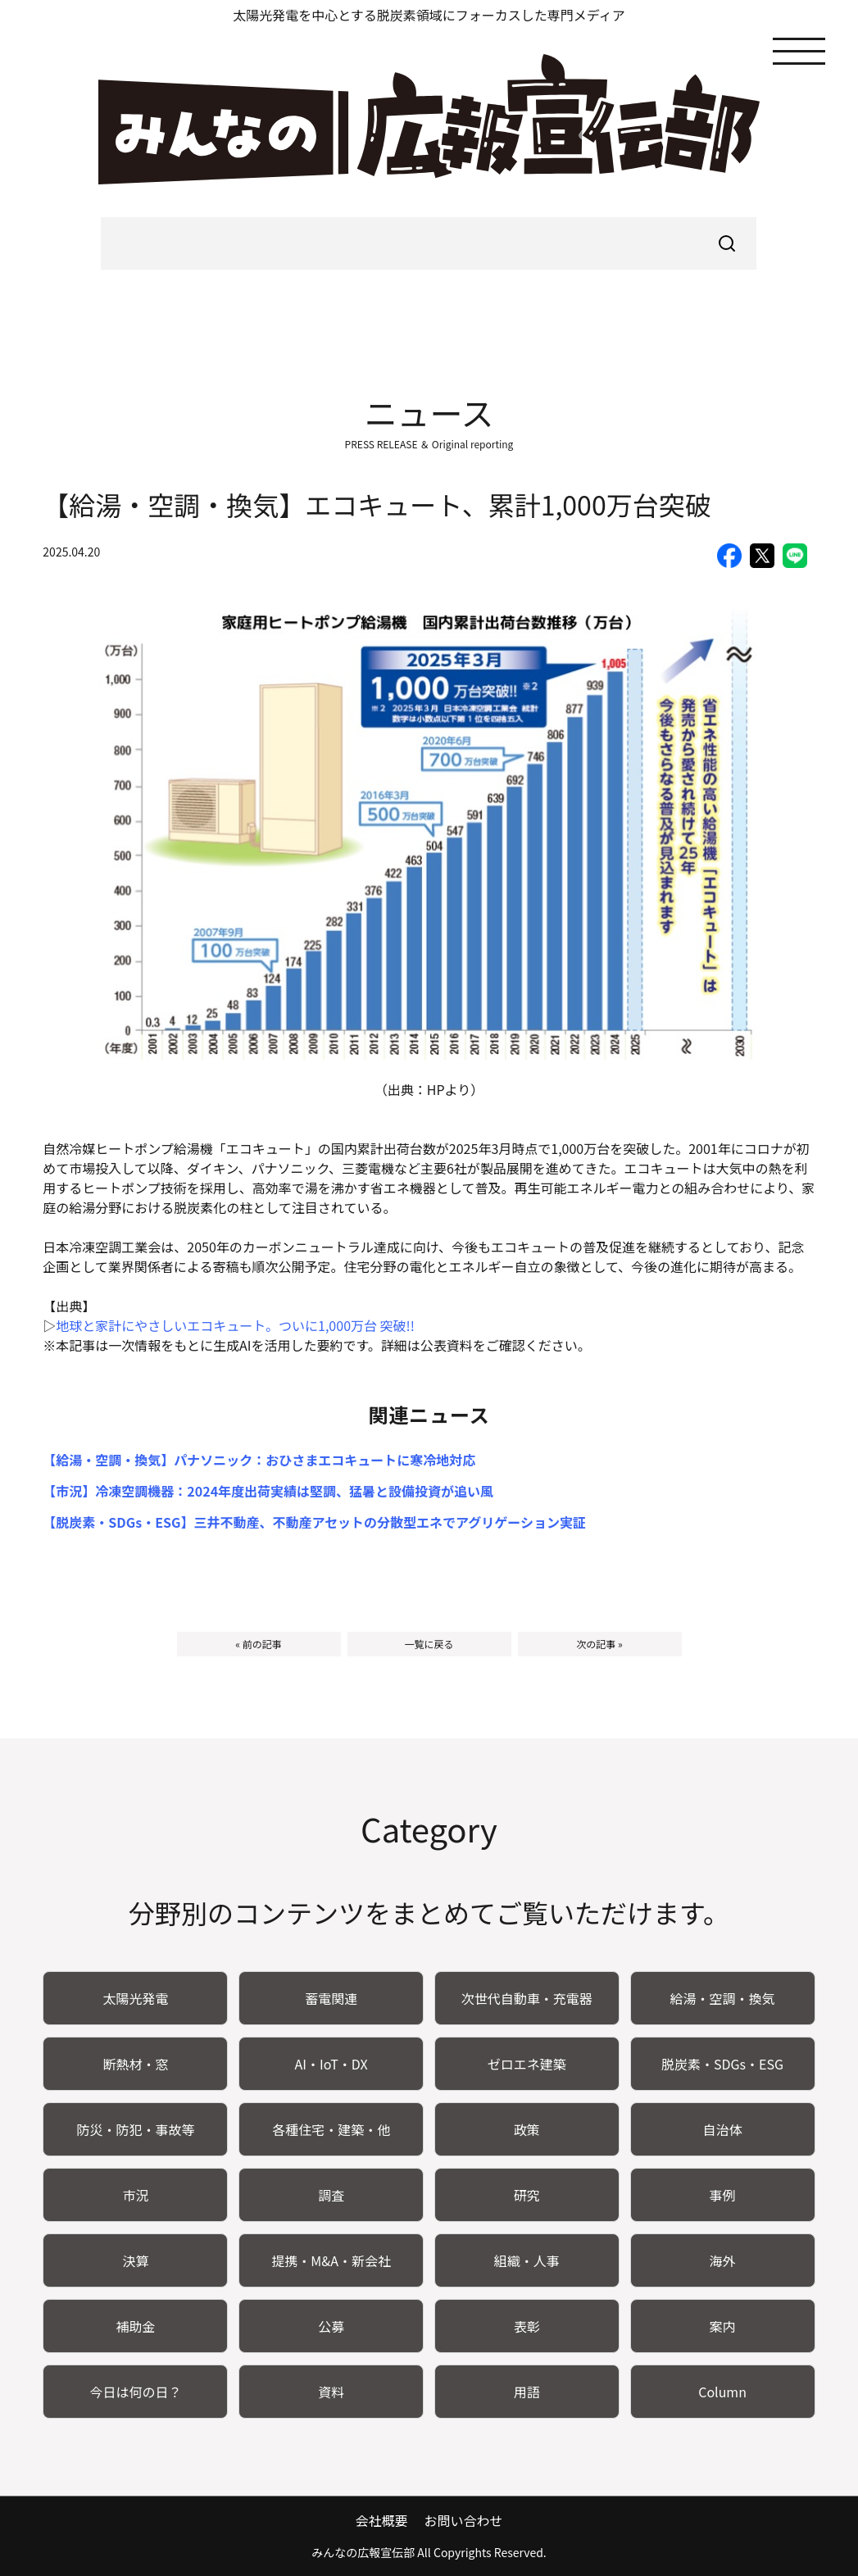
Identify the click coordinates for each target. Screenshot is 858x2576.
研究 (527, 2195)
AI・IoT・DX (331, 2064)
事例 (723, 2195)
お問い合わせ (463, 2520)
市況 (135, 2195)
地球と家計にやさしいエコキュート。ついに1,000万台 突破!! (235, 1325)
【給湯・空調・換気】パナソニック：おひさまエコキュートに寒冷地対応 (259, 1460)
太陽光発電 (135, 1998)
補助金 (135, 2326)
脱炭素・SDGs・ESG (722, 2064)
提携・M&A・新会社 (331, 2260)
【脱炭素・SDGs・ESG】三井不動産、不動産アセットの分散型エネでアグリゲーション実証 (314, 1522)
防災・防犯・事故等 (135, 2129)
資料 (331, 2391)
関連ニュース (429, 1414)
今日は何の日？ (135, 2391)
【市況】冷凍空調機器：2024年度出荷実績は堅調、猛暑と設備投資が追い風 (268, 1491)
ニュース (428, 412)
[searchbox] (428, 243)
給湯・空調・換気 (722, 1998)
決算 (135, 2260)
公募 (331, 2326)
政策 (527, 2129)
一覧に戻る (428, 1644)
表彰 (527, 2326)
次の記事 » (599, 1644)
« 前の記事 (258, 1644)
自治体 (722, 2129)
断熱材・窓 (135, 2064)
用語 (527, 2391)
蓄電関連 (331, 1998)
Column (722, 2391)
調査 (331, 2195)
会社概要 (381, 2520)
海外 (723, 2260)
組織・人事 (527, 2260)
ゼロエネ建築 (527, 2064)
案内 (723, 2326)
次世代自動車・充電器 (526, 1998)
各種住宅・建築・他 (331, 2129)
